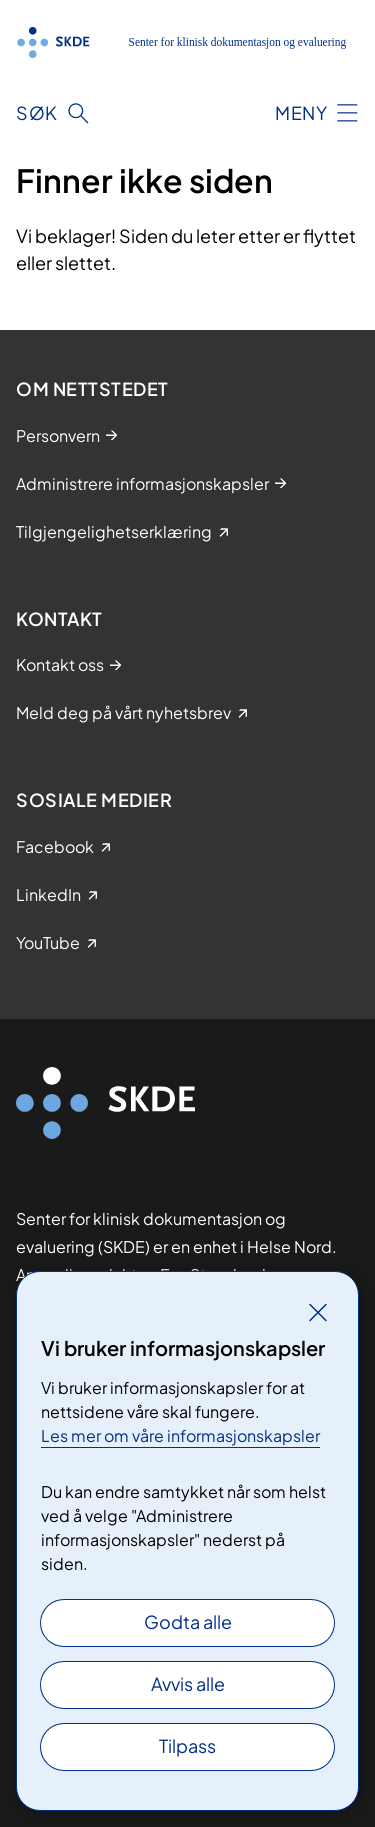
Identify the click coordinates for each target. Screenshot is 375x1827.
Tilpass (187, 1745)
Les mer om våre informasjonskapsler (180, 1435)
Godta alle (188, 1621)
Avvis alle (188, 1683)
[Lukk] (318, 1312)
